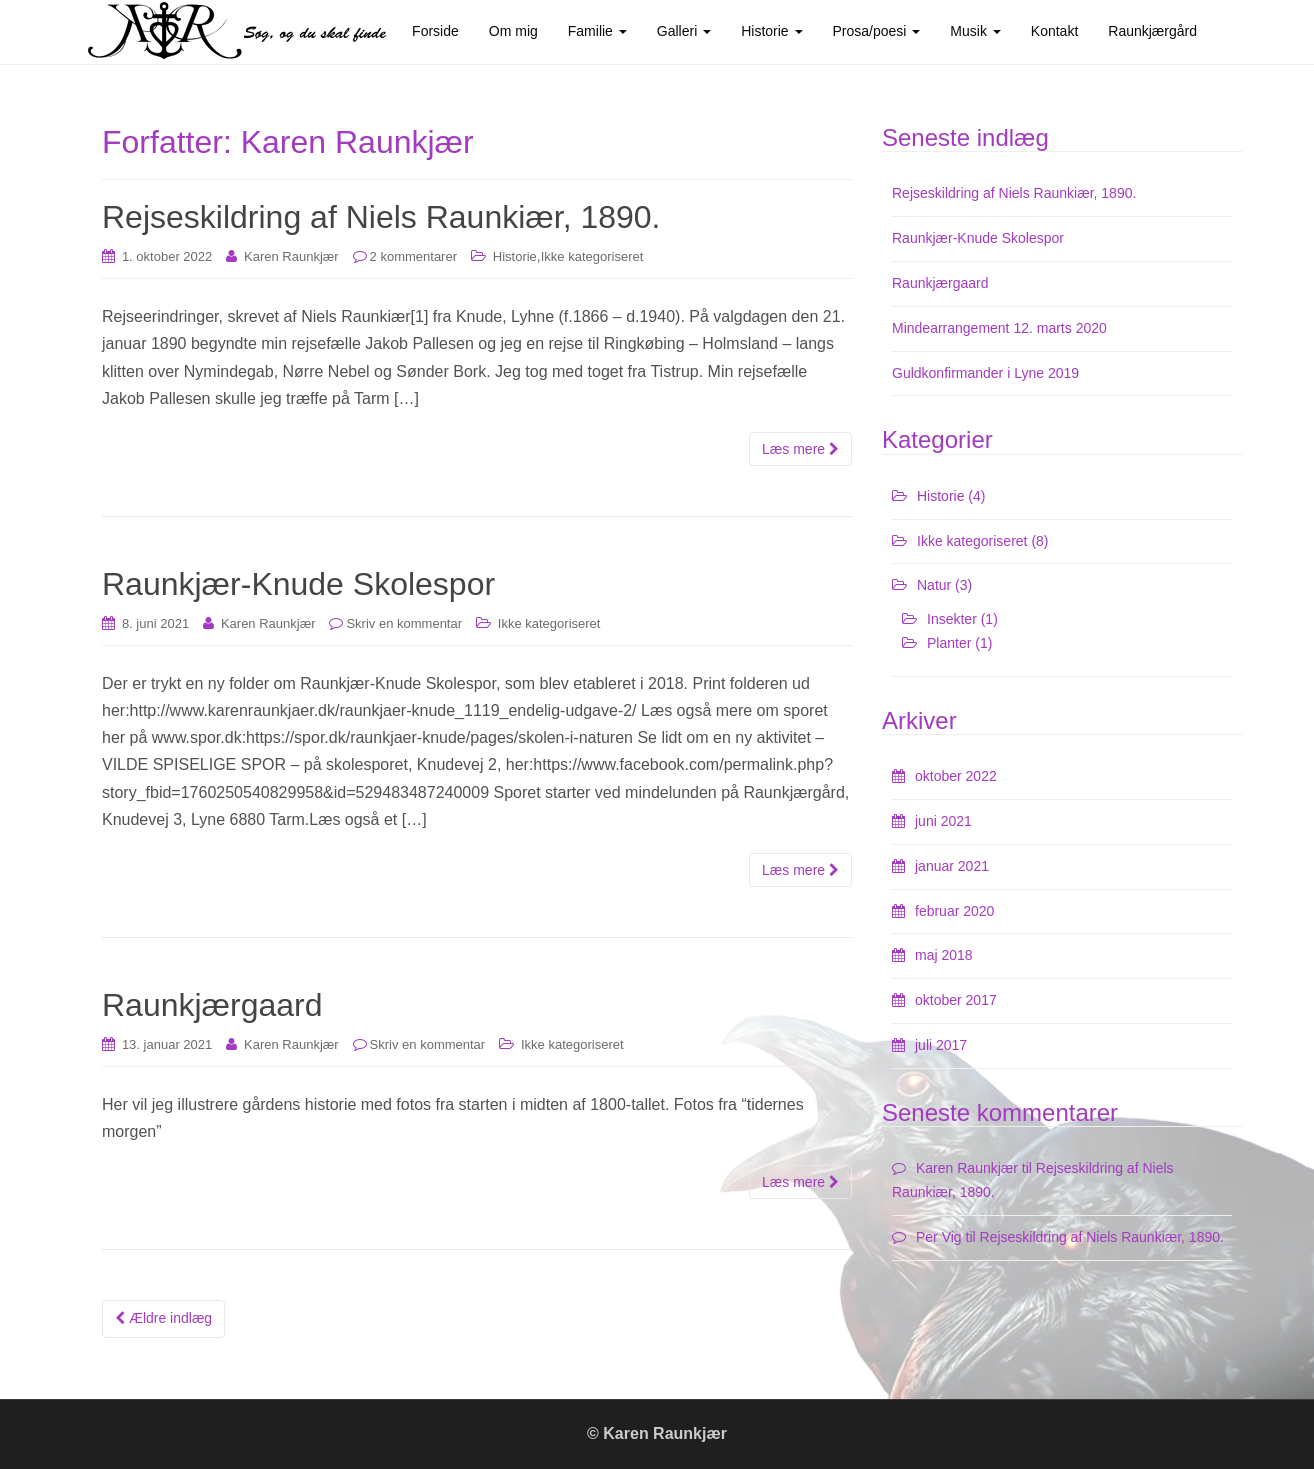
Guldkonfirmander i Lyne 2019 (985, 373)
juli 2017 (941, 1045)
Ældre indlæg (163, 1318)
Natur (934, 585)
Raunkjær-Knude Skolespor (298, 584)
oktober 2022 (956, 776)
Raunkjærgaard (212, 1005)
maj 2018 (944, 955)
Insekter (952, 619)
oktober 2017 (956, 1000)
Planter (949, 643)
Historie (515, 256)
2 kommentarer (413, 256)
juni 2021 (943, 821)
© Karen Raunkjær (657, 1433)
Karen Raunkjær (291, 256)
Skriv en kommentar (404, 623)
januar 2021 (952, 866)
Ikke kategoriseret (592, 256)
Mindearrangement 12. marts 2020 (999, 328)
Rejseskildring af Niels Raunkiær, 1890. (381, 217)
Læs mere (800, 449)
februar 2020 (954, 911)
